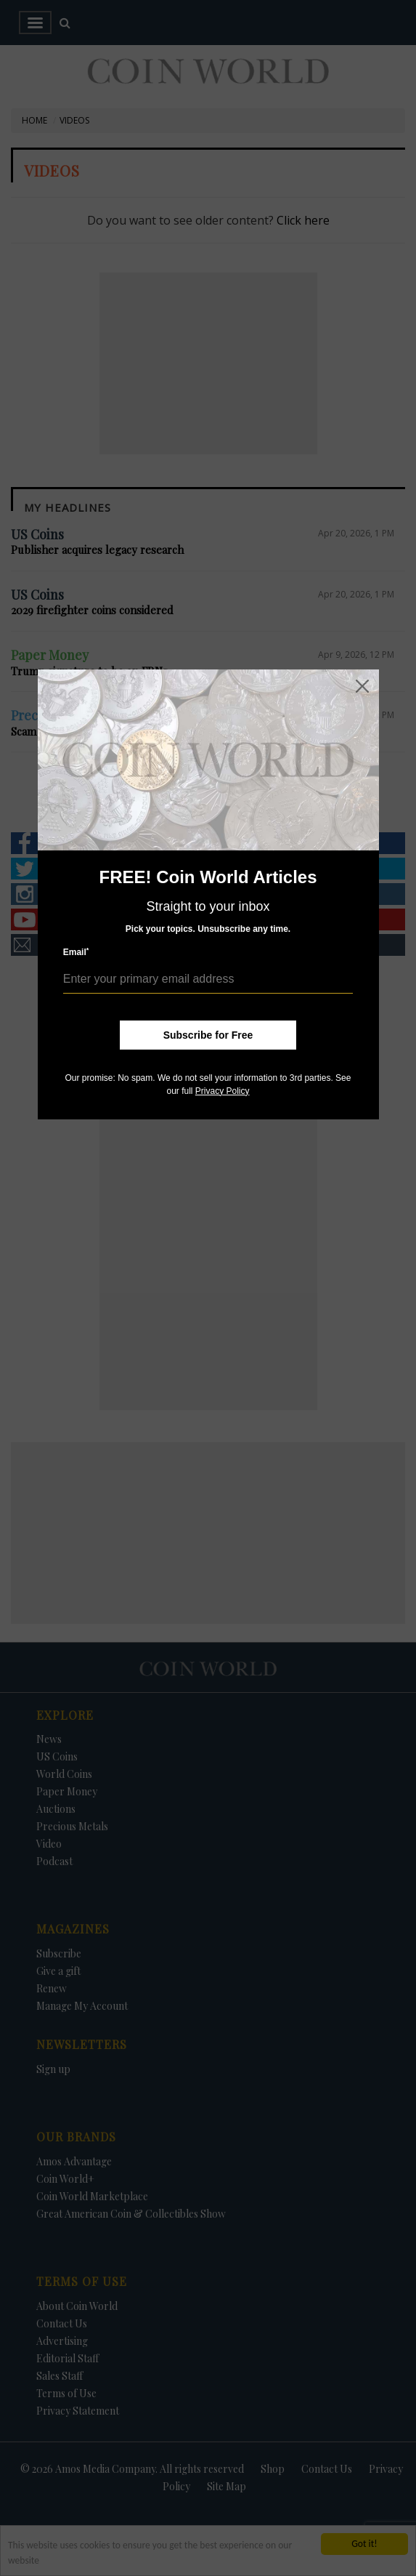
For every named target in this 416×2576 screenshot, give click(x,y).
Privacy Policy (222, 1091)
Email (76, 951)
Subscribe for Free (208, 1035)
